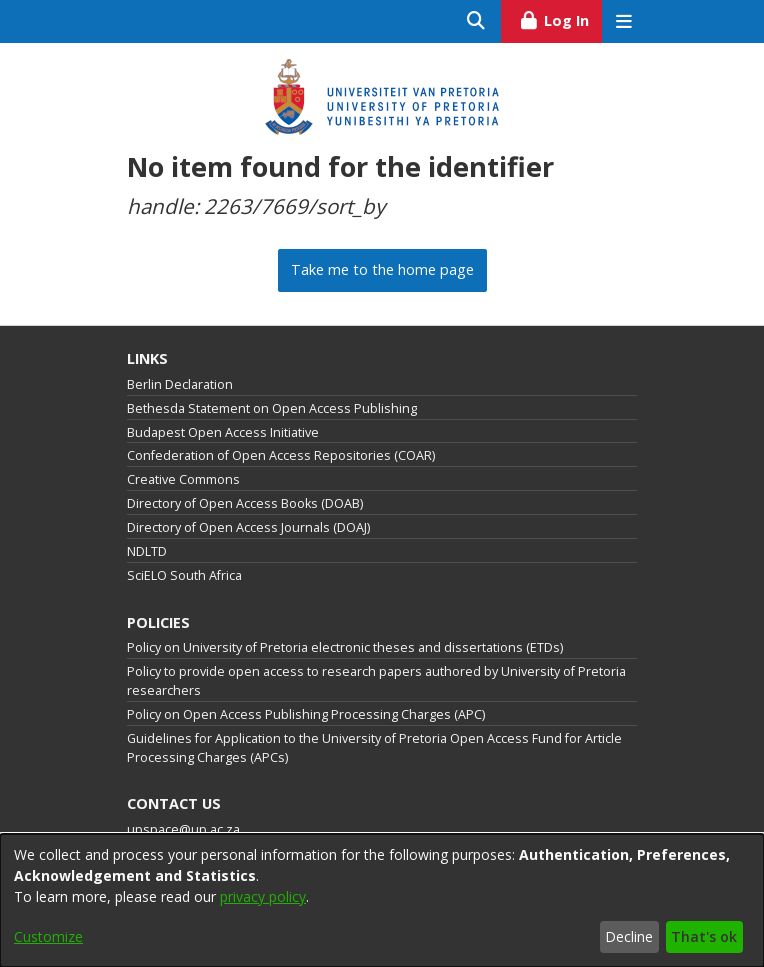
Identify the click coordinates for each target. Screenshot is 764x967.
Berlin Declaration (180, 384)
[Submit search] (476, 21)
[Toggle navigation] (623, 21)
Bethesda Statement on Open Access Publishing (272, 408)
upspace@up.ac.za (183, 829)
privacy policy (263, 896)
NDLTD (147, 551)
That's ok (704, 936)
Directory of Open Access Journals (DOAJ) (248, 527)
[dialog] (382, 900)
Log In (560, 18)
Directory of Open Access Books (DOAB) (245, 503)
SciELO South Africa (184, 575)
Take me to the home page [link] (382, 269)
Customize (48, 936)
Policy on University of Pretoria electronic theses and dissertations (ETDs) (345, 647)
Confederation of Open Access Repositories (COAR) (281, 455)
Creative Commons (183, 479)
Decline (629, 936)
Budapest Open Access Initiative (223, 432)
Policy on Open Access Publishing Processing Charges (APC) (306, 714)
